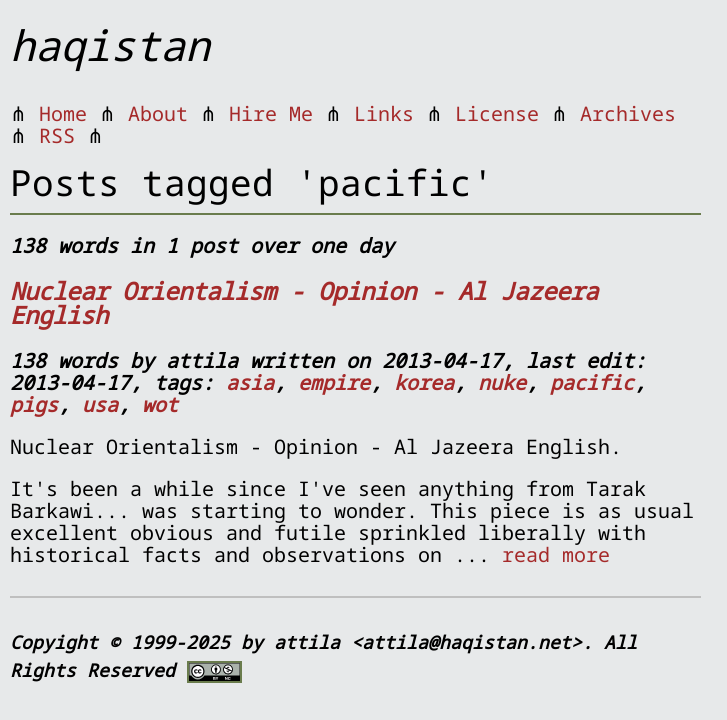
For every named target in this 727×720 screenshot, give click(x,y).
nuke (502, 382)
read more (556, 554)
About (158, 113)
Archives (628, 113)
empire (334, 382)
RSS (57, 135)
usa (100, 404)
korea (424, 382)
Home (63, 113)
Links (384, 113)
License (497, 113)
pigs (34, 404)
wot (160, 404)
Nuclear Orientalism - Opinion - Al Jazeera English (304, 302)
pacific (592, 382)
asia (250, 382)
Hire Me (271, 113)
